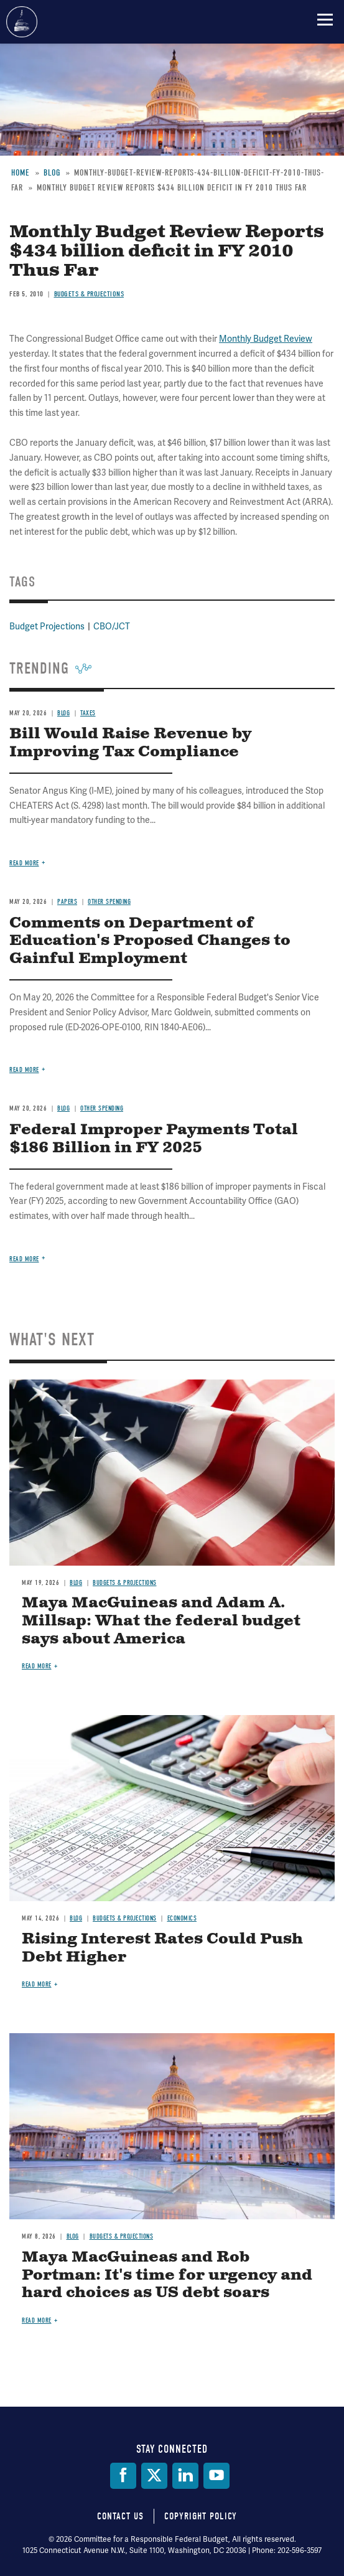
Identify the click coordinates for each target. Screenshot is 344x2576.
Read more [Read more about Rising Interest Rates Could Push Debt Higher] (37, 1984)
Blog (76, 1583)
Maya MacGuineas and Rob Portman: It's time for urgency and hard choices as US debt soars (167, 2275)
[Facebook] (123, 2476)
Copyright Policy (200, 2516)
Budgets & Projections (125, 1583)
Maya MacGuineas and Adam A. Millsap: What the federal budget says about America (161, 1621)
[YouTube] (216, 2476)
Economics (182, 1918)
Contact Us (120, 2516)
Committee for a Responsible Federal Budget (21, 21)
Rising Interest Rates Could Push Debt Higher (162, 1948)
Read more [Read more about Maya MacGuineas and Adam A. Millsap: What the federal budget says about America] (37, 1666)
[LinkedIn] (185, 2476)
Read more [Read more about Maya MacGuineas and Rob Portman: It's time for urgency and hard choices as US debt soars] (37, 2320)
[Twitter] (154, 2476)
